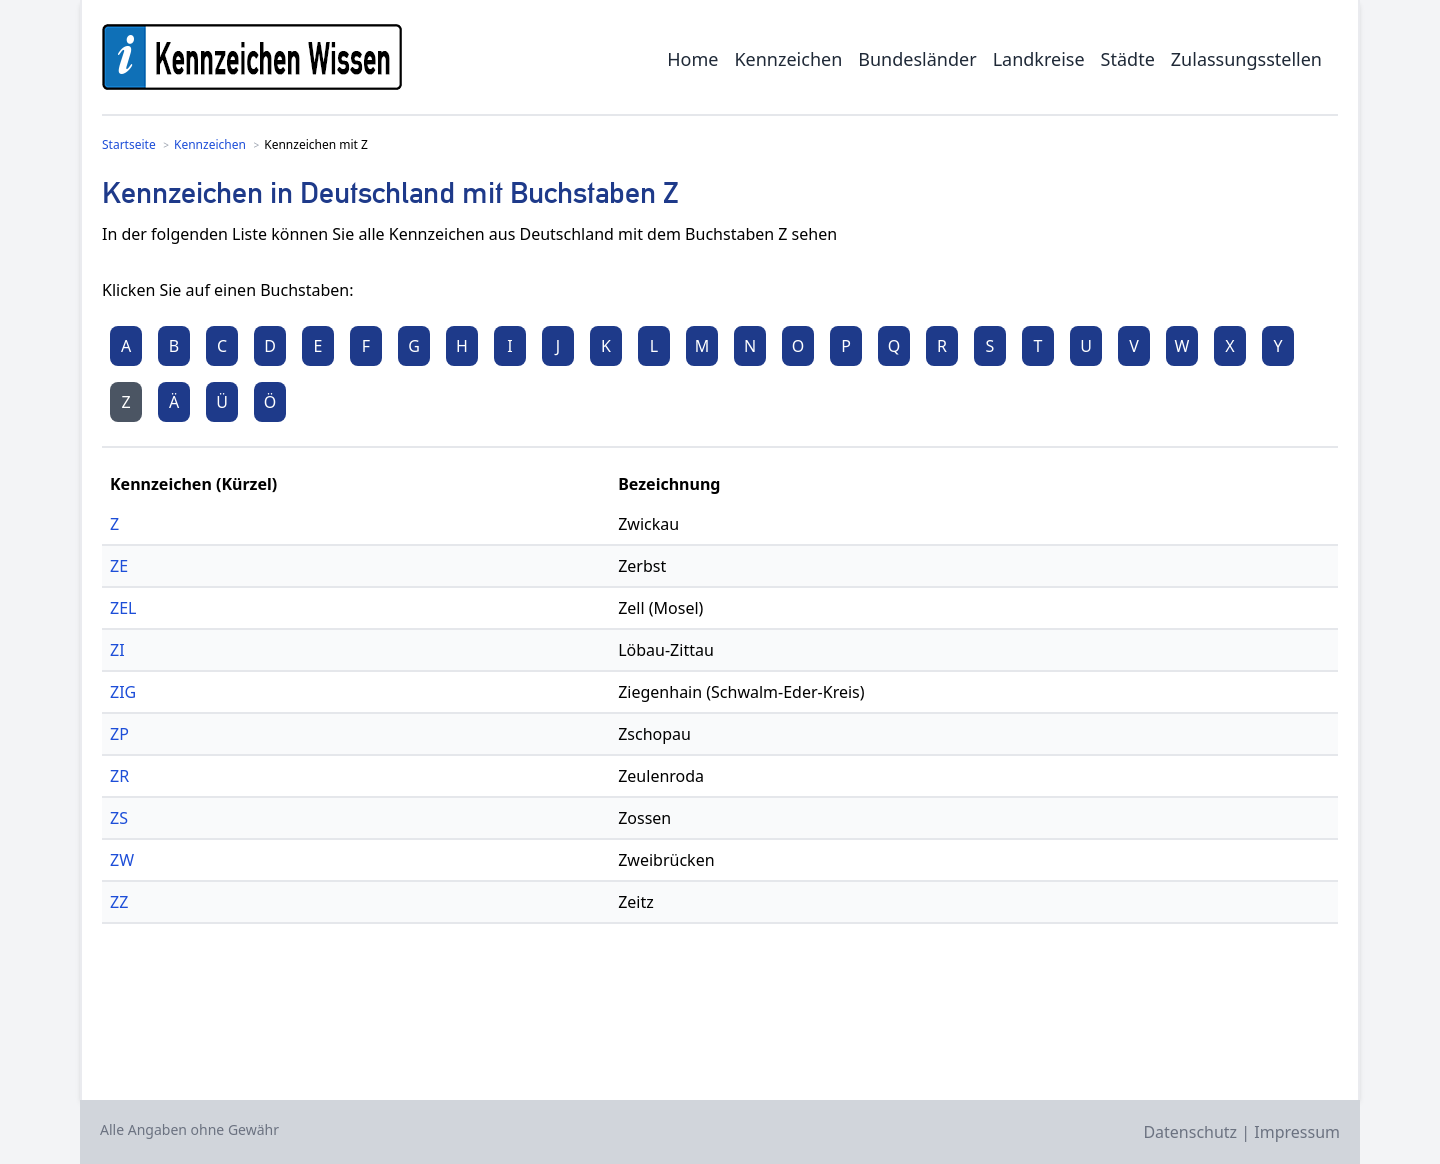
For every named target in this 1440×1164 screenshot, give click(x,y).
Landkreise (1039, 59)
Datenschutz (1190, 1132)
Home (692, 59)
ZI (117, 650)
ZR (119, 776)
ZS (119, 818)
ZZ (119, 902)
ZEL (123, 608)
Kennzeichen (788, 59)
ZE (119, 566)
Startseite (129, 144)
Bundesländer (917, 59)
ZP (119, 734)
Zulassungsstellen (1246, 59)
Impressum (1297, 1132)
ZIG (123, 692)
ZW (122, 860)
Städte (1128, 59)
